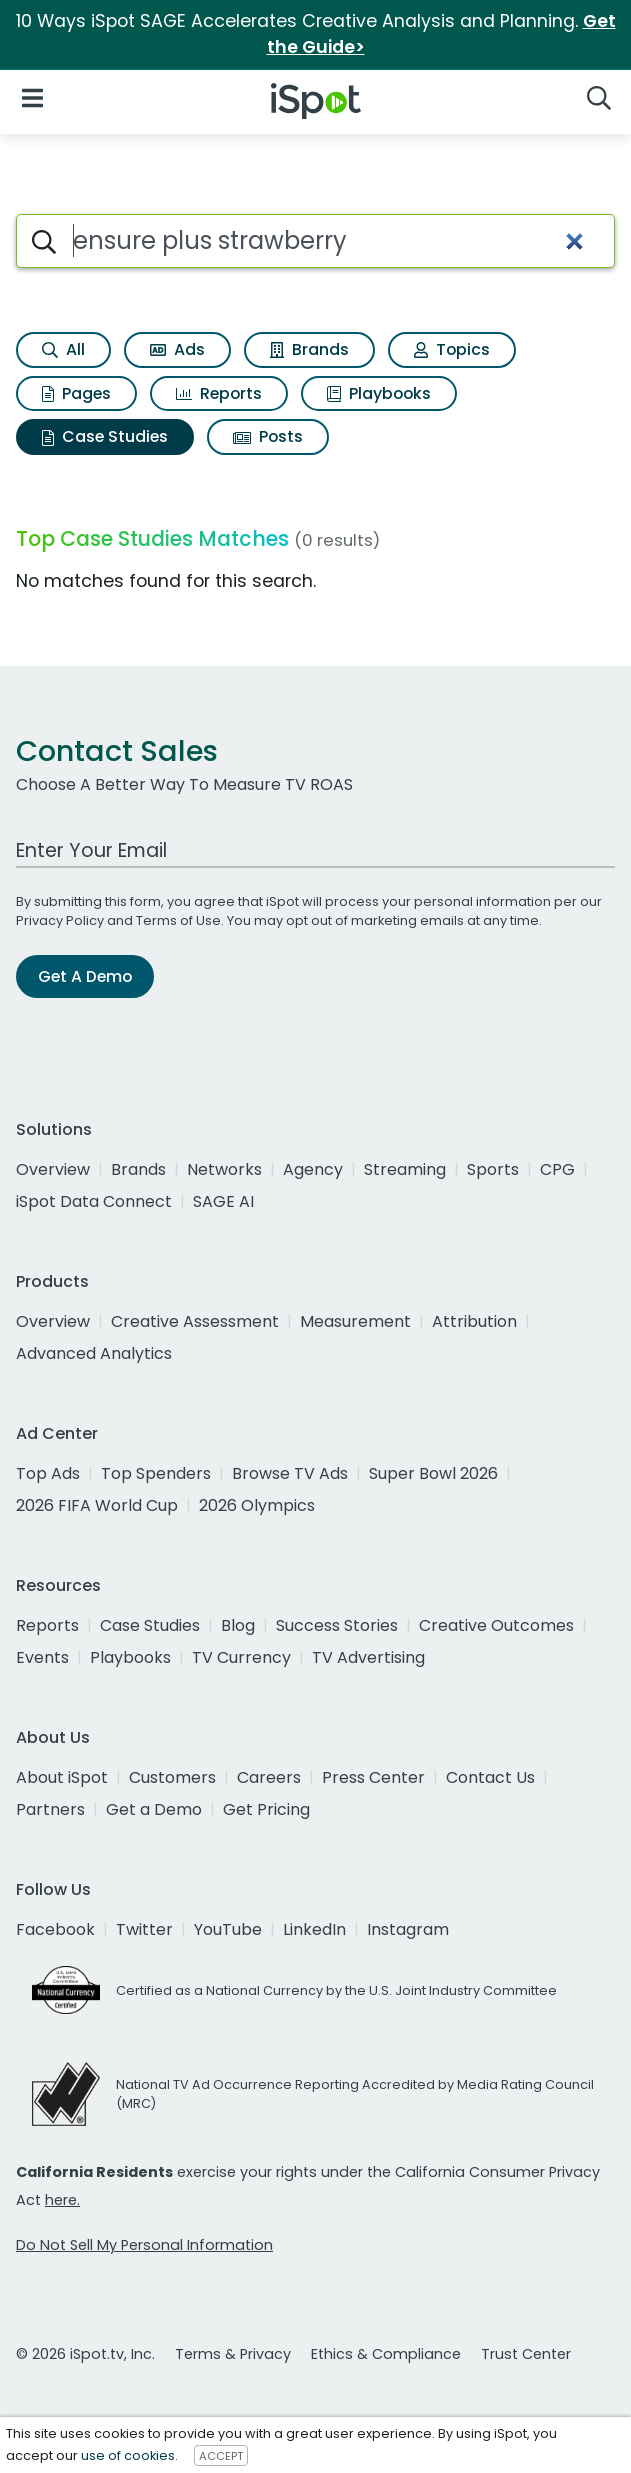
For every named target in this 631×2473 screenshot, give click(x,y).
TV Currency (241, 1657)
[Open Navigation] (32, 97)
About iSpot (62, 1777)
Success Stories (337, 1625)
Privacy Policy (60, 920)
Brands (309, 349)
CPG (557, 1169)
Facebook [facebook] (55, 1929)
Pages (76, 393)
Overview (53, 1169)
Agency (313, 1169)
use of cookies (128, 2455)
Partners (50, 1809)
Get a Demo (154, 1809)
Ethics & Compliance (386, 2354)
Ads (177, 349)
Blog (238, 1625)
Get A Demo (85, 976)
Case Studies (105, 436)
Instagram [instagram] (408, 1929)
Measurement (355, 1321)
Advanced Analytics (94, 1353)
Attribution (474, 1321)
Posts (268, 436)
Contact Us (490, 1777)
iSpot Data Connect (94, 1201)
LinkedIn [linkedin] (314, 1929)
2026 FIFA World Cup (97, 1505)
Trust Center (526, 2354)
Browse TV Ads (290, 1473)
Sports (493, 1169)
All (63, 349)
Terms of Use (178, 920)
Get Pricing (266, 1809)
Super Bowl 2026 (433, 1473)
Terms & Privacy (233, 2354)
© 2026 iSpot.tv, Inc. (85, 2354)
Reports (219, 393)
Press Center (373, 1777)
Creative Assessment (195, 1321)
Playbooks (379, 393)
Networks (224, 1169)
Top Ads (48, 1473)
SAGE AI (223, 1201)
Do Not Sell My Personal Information (144, 2245)
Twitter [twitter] (144, 1929)
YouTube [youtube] (228, 1929)
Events (42, 1657)
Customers (172, 1777)
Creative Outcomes (496, 1625)
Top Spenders (156, 1473)
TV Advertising (368, 1657)
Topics (452, 349)
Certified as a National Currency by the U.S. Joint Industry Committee (336, 1990)
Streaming (405, 1169)
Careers (269, 1777)
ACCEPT (221, 2456)
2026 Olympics (257, 1505)
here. (62, 2200)
